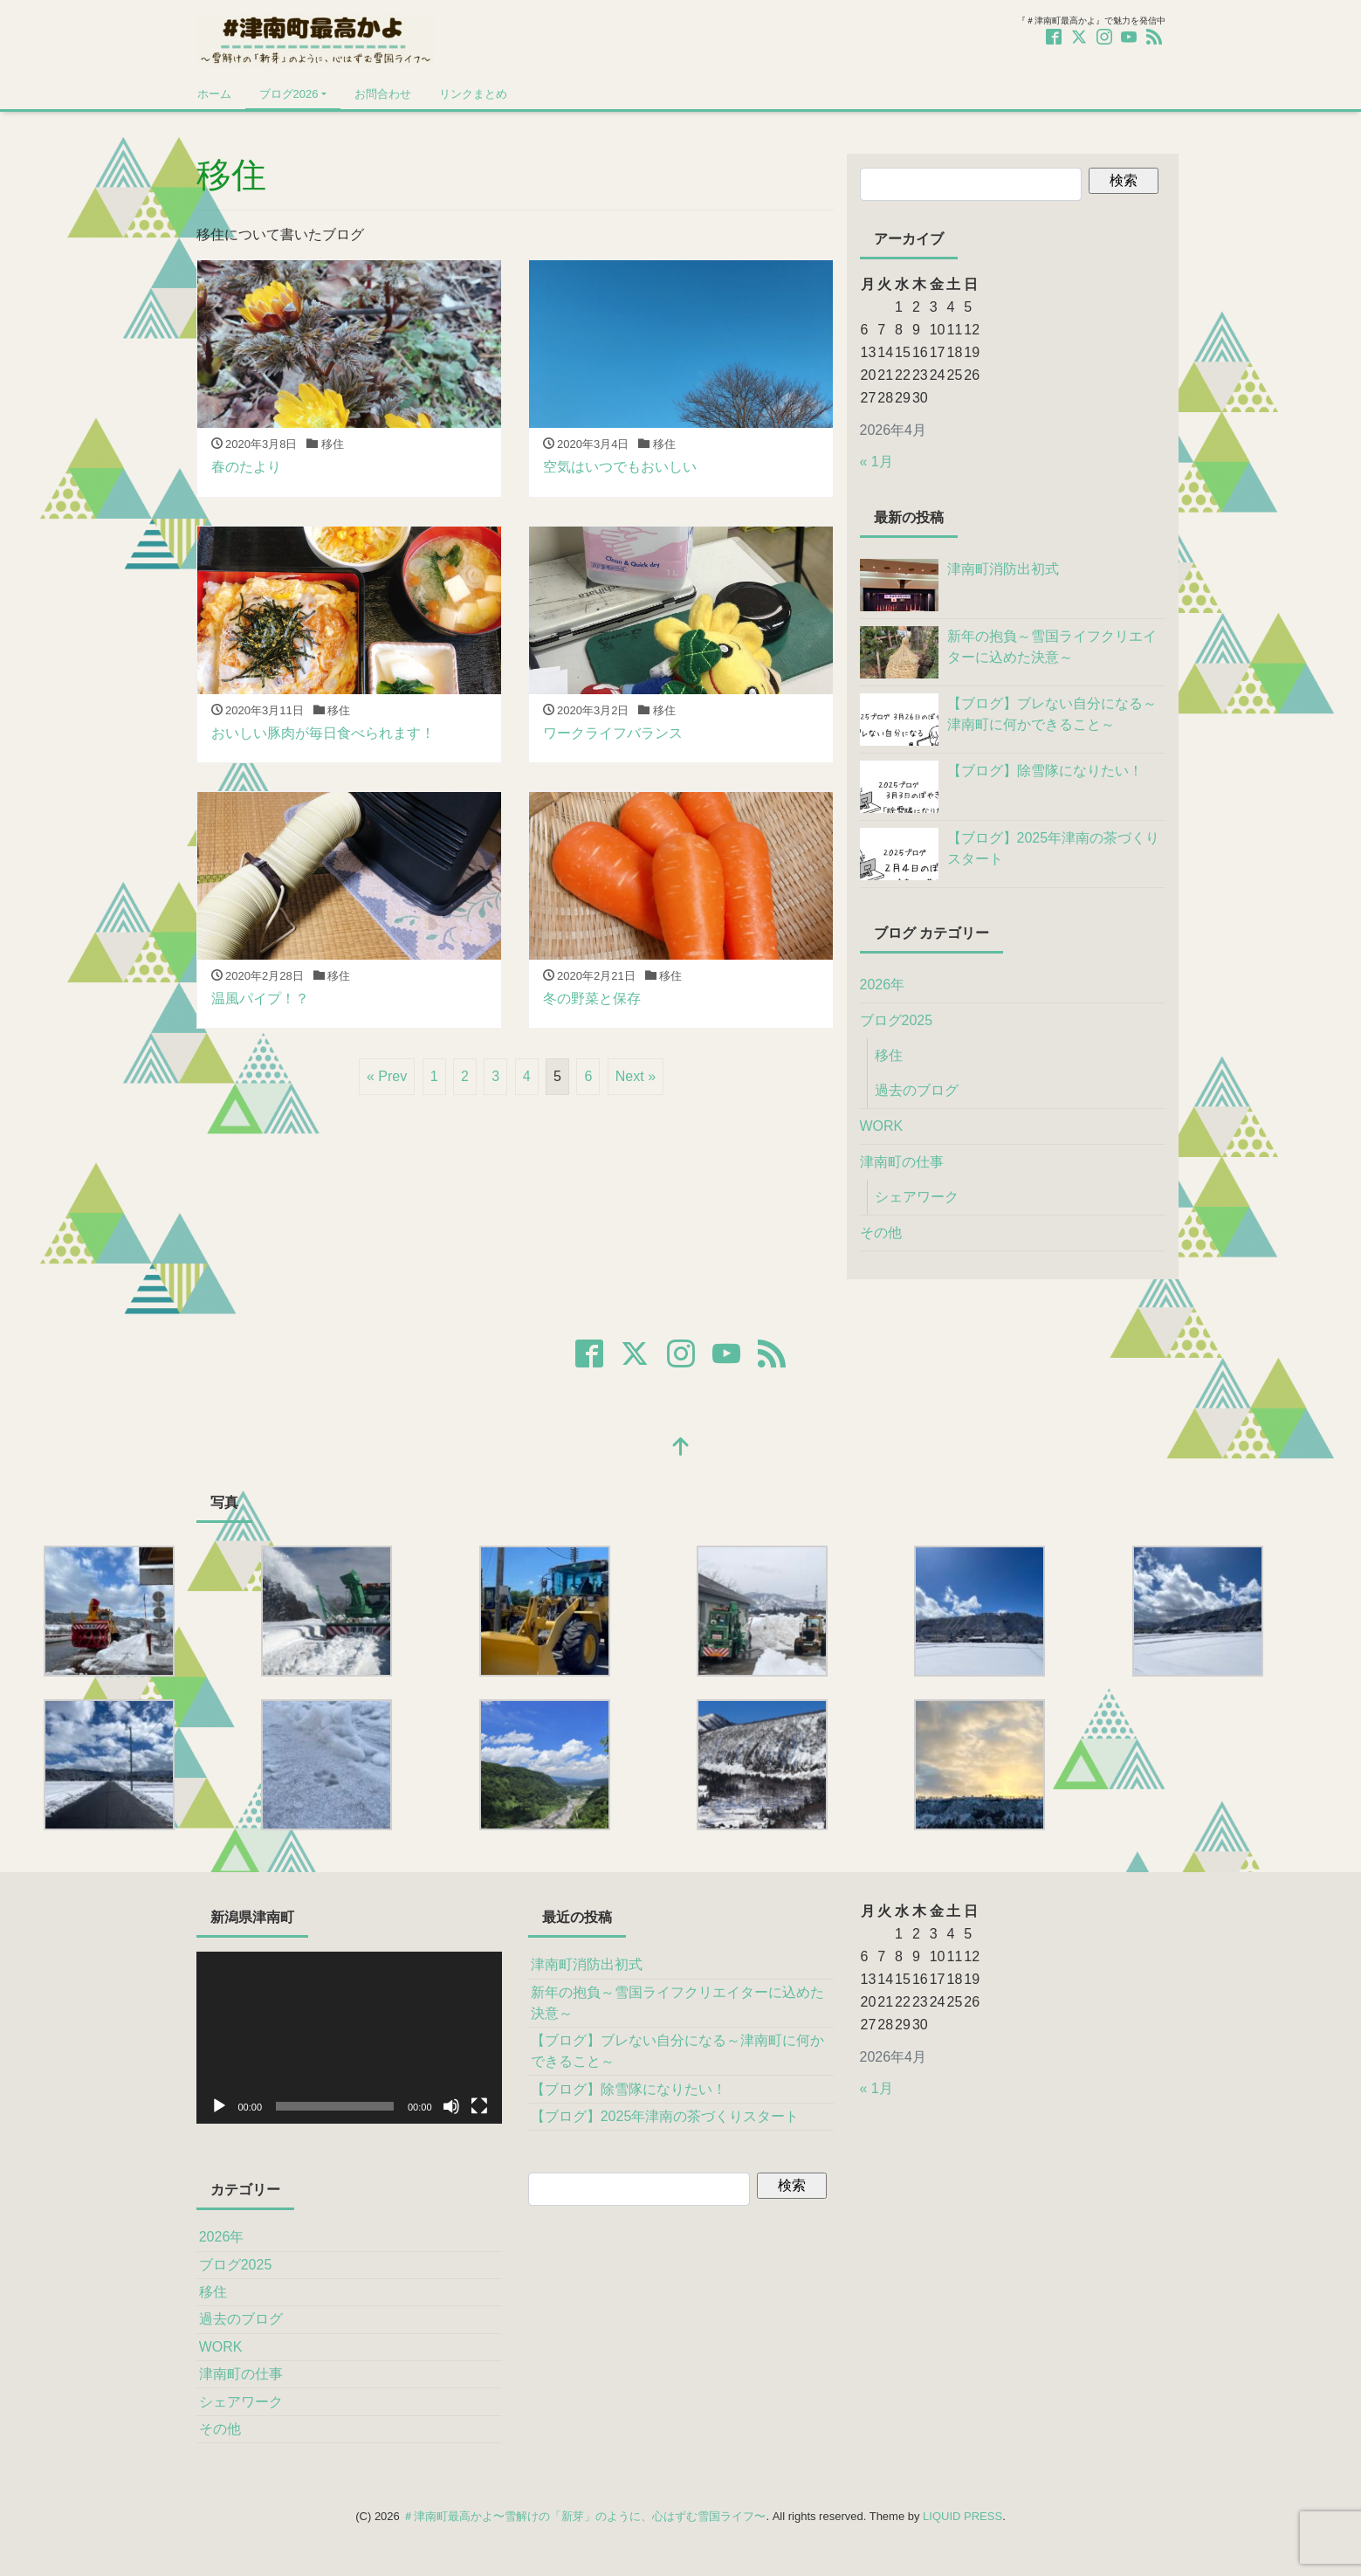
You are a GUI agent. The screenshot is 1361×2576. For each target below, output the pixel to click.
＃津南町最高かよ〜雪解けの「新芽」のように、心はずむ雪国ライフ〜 (584, 2516)
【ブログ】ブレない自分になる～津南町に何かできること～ (677, 2051)
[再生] (219, 2106)
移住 (889, 1055)
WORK (882, 1126)
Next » (635, 1076)
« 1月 (876, 461)
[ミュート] (451, 2106)
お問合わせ (382, 93)
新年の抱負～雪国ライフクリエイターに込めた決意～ (677, 2003)
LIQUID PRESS (962, 2516)
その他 (881, 1232)
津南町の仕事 (902, 1161)
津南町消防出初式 (587, 1964)
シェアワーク (917, 1196)
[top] (680, 1448)
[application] (349, 2038)
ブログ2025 (896, 1020)
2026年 (882, 984)
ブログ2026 (289, 93)
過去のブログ (917, 1090)
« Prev (387, 1076)
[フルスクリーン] (479, 2106)
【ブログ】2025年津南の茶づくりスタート (665, 2116)
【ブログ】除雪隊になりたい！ (628, 2089)
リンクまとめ (473, 93)
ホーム (214, 93)
